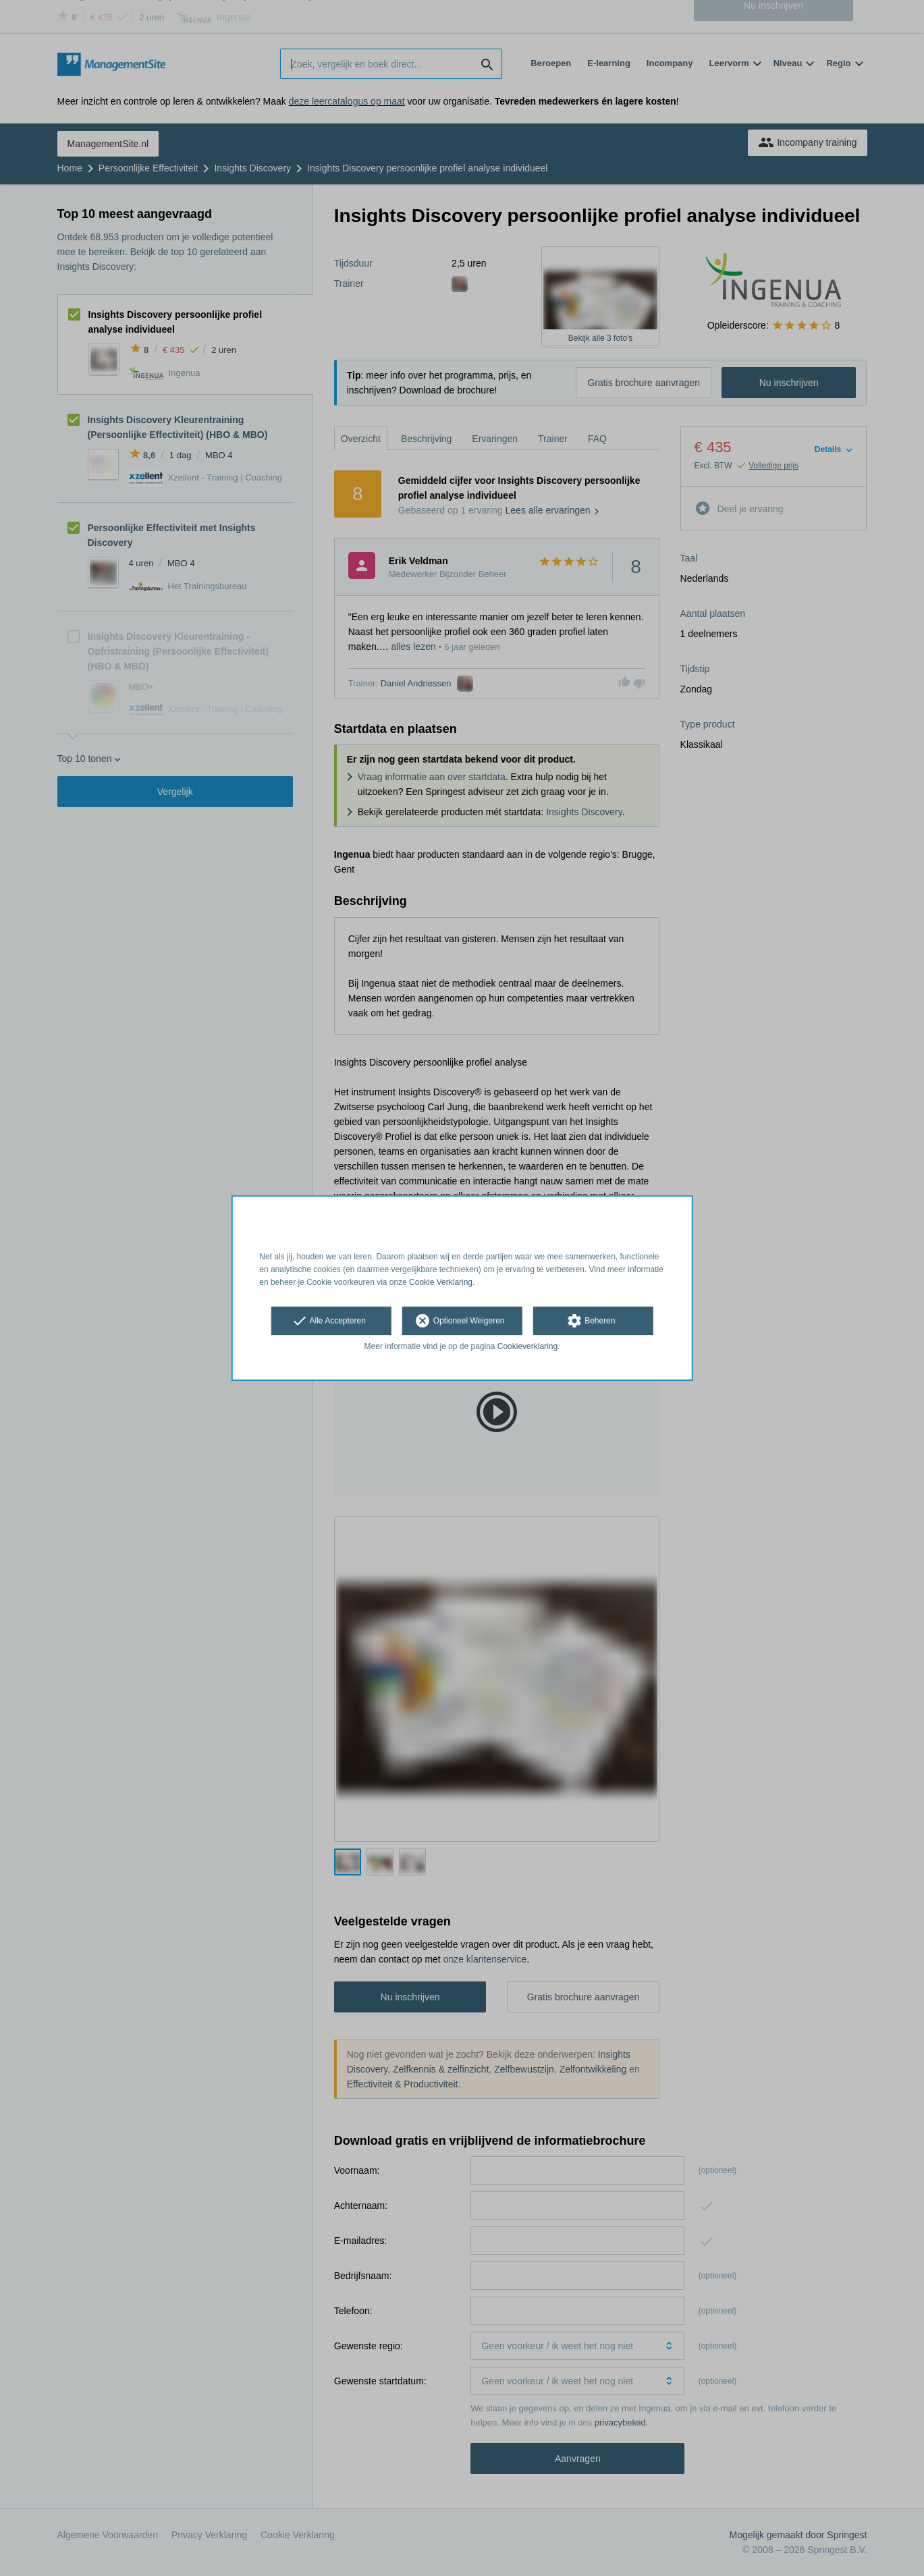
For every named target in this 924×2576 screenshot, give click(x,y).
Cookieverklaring (527, 1347)
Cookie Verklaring (440, 1282)
